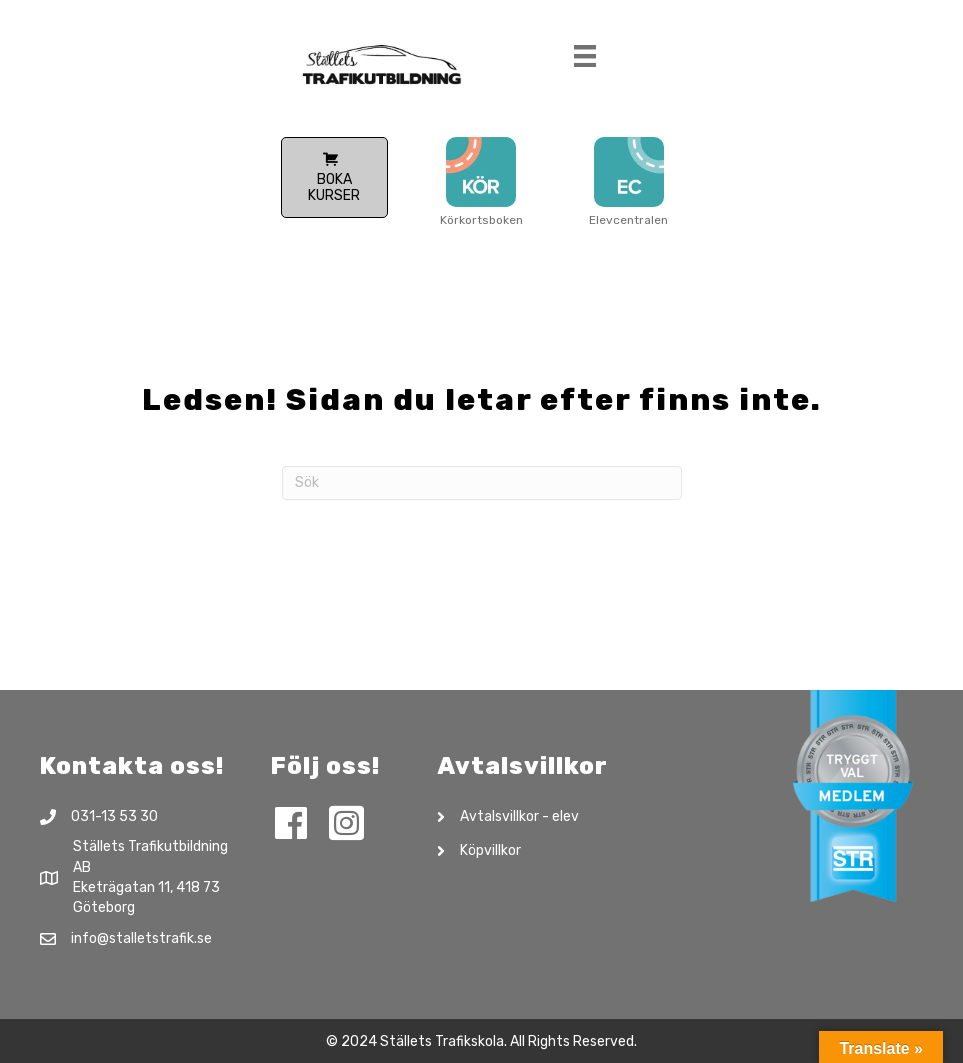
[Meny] (585, 61)
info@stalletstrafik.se (141, 938)
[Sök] (482, 483)
